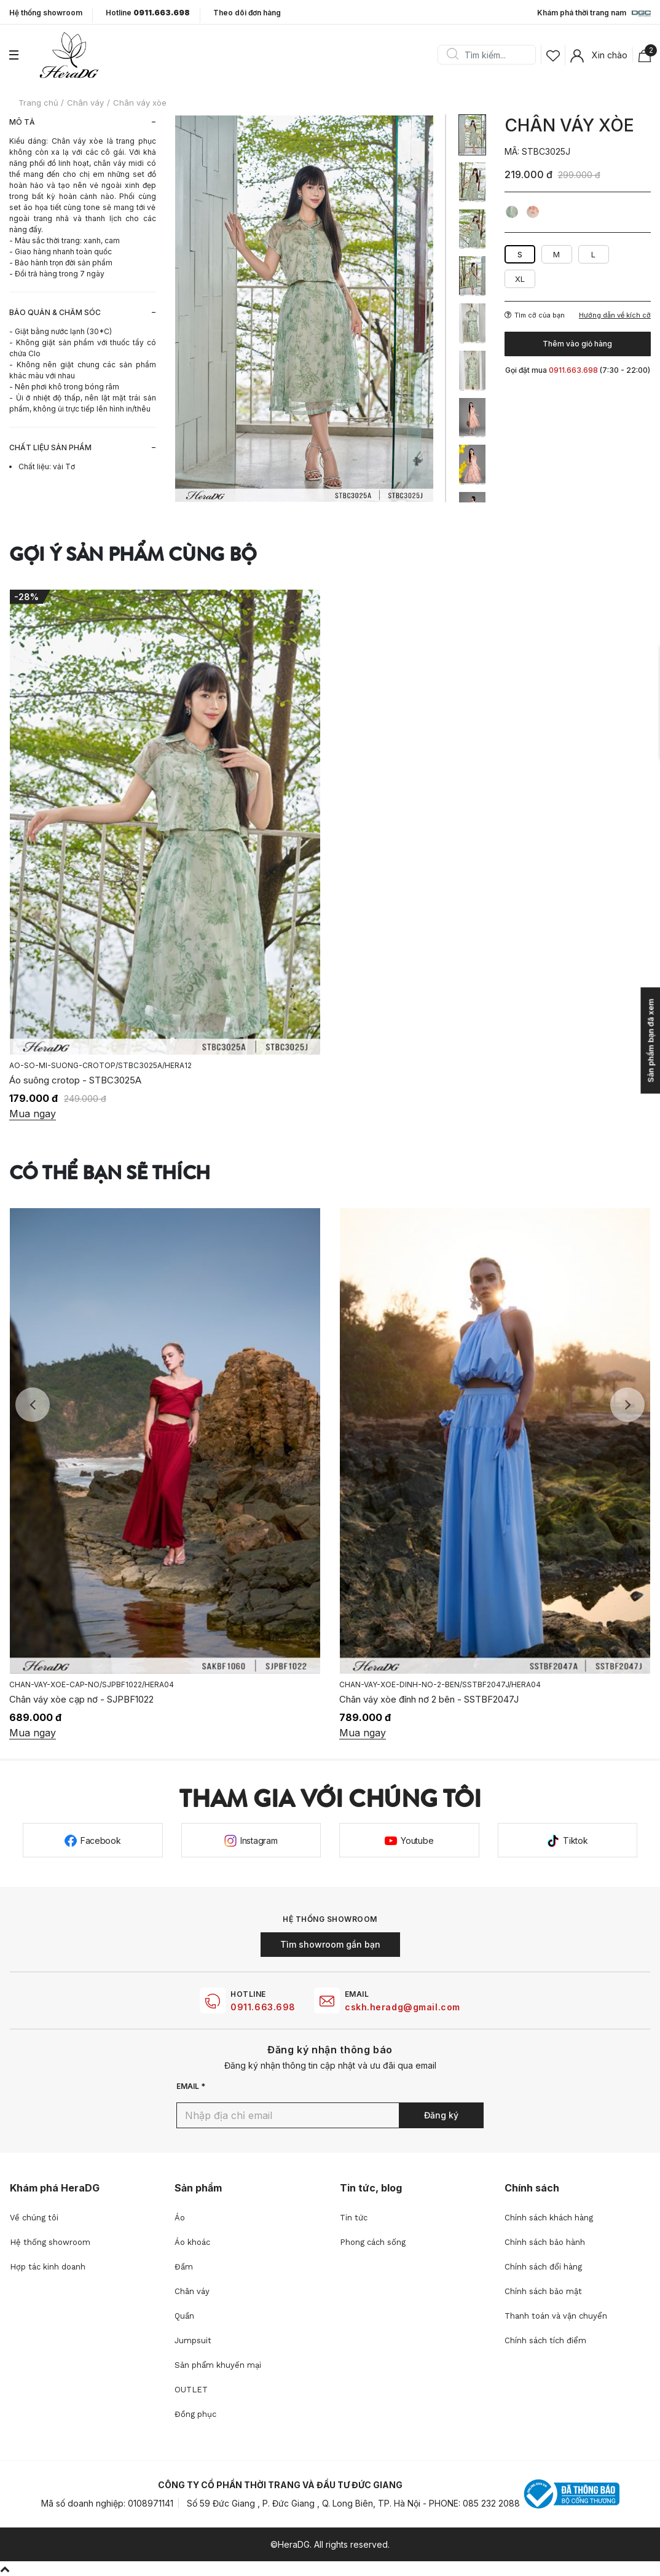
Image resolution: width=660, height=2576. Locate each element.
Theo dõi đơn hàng (247, 12)
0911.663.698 (263, 2007)
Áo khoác (192, 2242)
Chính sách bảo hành (545, 2242)
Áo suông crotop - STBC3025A (75, 1080)
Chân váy (192, 2291)
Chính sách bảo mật (543, 2291)
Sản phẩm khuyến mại (218, 2365)
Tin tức (353, 2217)
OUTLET (191, 2389)
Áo (180, 2217)
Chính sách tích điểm (545, 2340)
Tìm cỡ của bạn (535, 315)
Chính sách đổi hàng (543, 2266)
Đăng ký (441, 2115)
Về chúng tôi (34, 2217)
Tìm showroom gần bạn (330, 1944)
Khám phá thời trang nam (594, 13)
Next (627, 1405)
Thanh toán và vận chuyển (556, 2315)
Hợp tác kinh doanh (47, 2266)
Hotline (148, 13)
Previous (32, 1405)
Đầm (184, 2266)
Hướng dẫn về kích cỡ (615, 315)
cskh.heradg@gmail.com (402, 2007)
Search (452, 54)
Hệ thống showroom (45, 13)
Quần (184, 2315)
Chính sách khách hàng (549, 2217)
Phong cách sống (373, 2242)
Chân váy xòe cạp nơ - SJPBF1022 (81, 1699)
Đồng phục (195, 2414)
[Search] (491, 54)
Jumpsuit (193, 2340)
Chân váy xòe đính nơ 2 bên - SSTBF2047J (429, 1699)
